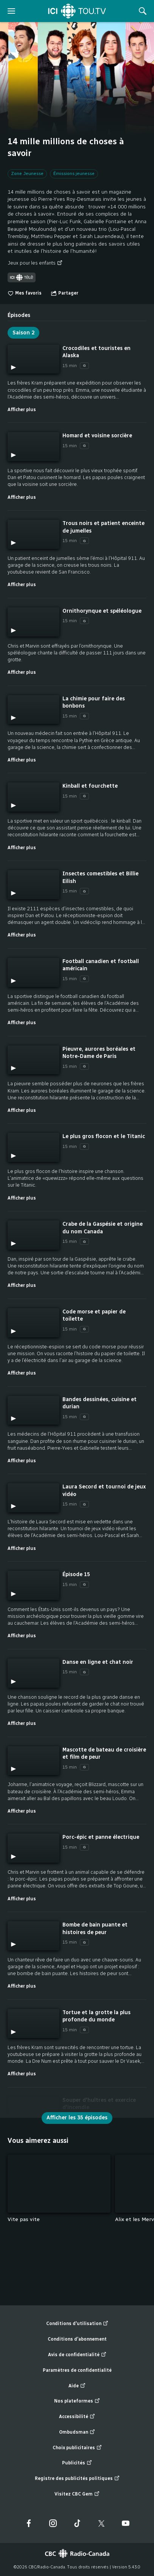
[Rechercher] (142, 11)
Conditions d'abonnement (77, 2339)
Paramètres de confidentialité (77, 2370)
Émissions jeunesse (74, 173)
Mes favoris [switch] (25, 293)
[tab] (19, 312)
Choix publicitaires (77, 2448)
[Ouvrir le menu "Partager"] (64, 293)
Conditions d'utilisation (77, 2324)
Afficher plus (22, 409)
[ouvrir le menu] (11, 11)
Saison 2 (23, 332)
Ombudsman (77, 2432)
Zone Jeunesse (27, 173)
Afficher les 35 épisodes (77, 2117)
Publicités (77, 2463)
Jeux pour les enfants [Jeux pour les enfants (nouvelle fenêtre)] (35, 263)
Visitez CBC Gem (77, 2494)
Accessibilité (77, 2417)
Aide (77, 2386)
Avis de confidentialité (77, 2355)
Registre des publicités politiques (77, 2478)
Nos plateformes (77, 2401)
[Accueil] (77, 11)
